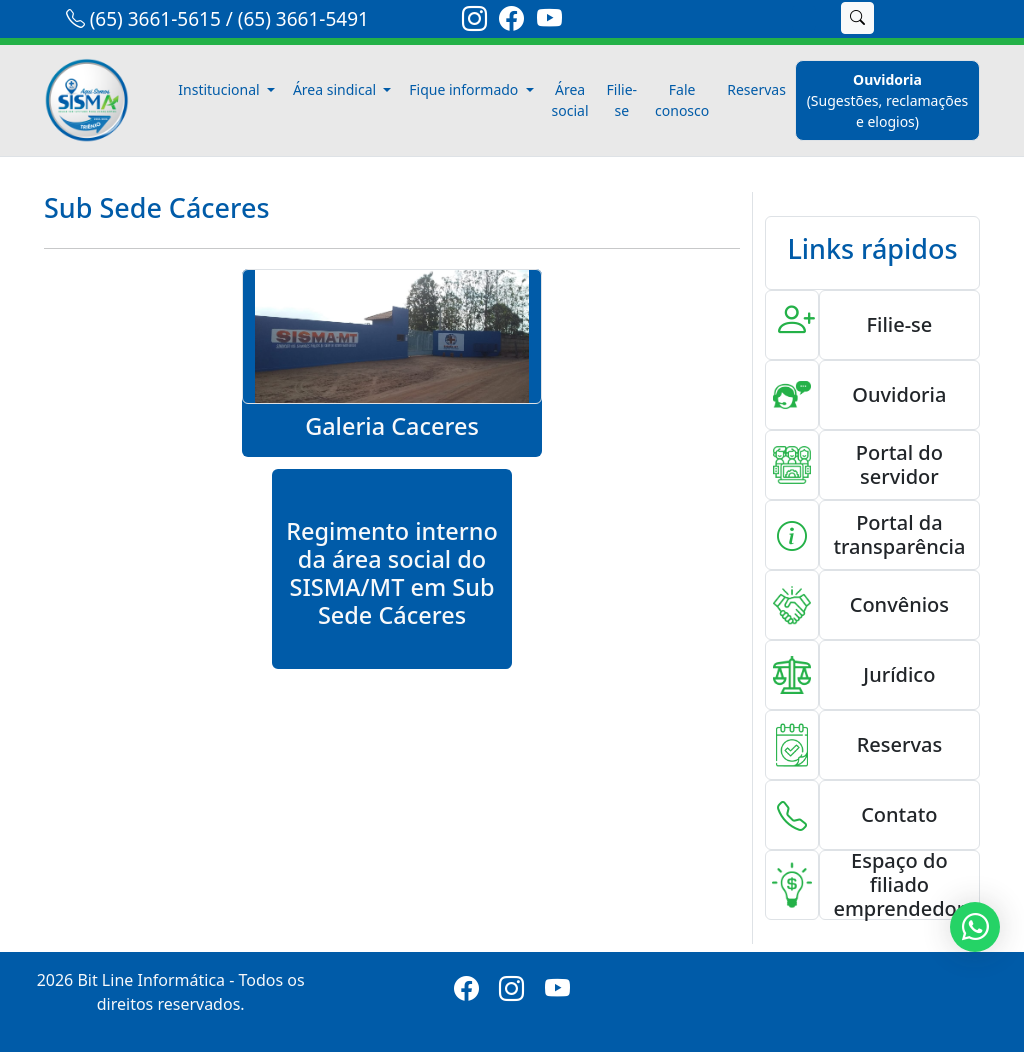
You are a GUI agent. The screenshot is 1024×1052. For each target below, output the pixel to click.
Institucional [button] (220, 89)
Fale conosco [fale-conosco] (682, 100)
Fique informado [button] (465, 89)
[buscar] (857, 18)
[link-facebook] (511, 22)
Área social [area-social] (570, 100)
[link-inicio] (98, 100)
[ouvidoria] (887, 100)
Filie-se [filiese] (622, 100)
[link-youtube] (549, 22)
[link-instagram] (474, 22)
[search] (804, 18)
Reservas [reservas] (756, 89)
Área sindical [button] (336, 89)
